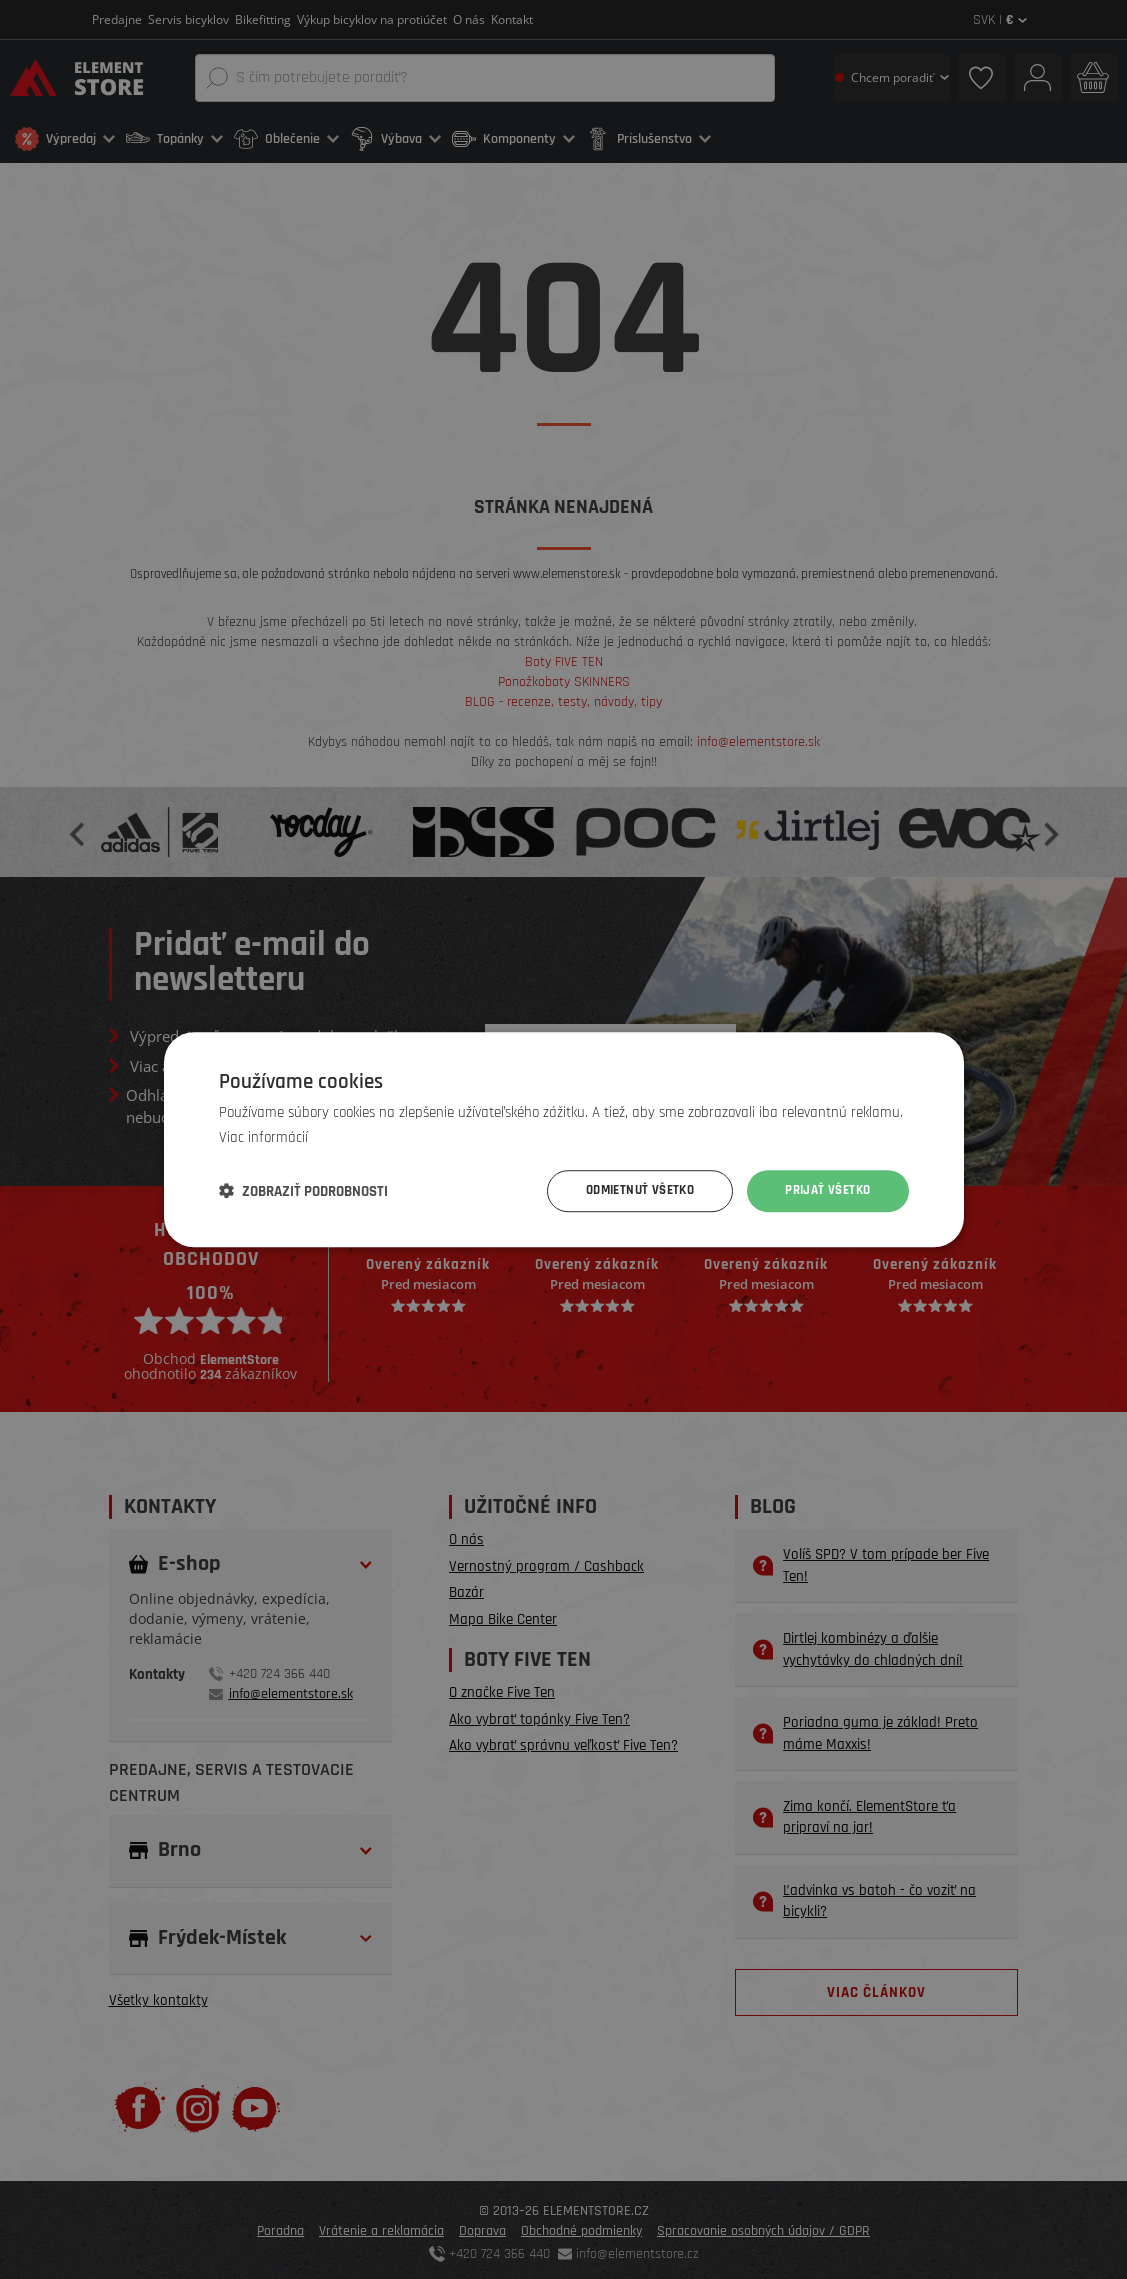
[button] (303, 1191)
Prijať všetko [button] (824, 1191)
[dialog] (563, 1139)
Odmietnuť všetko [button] (628, 1191)
